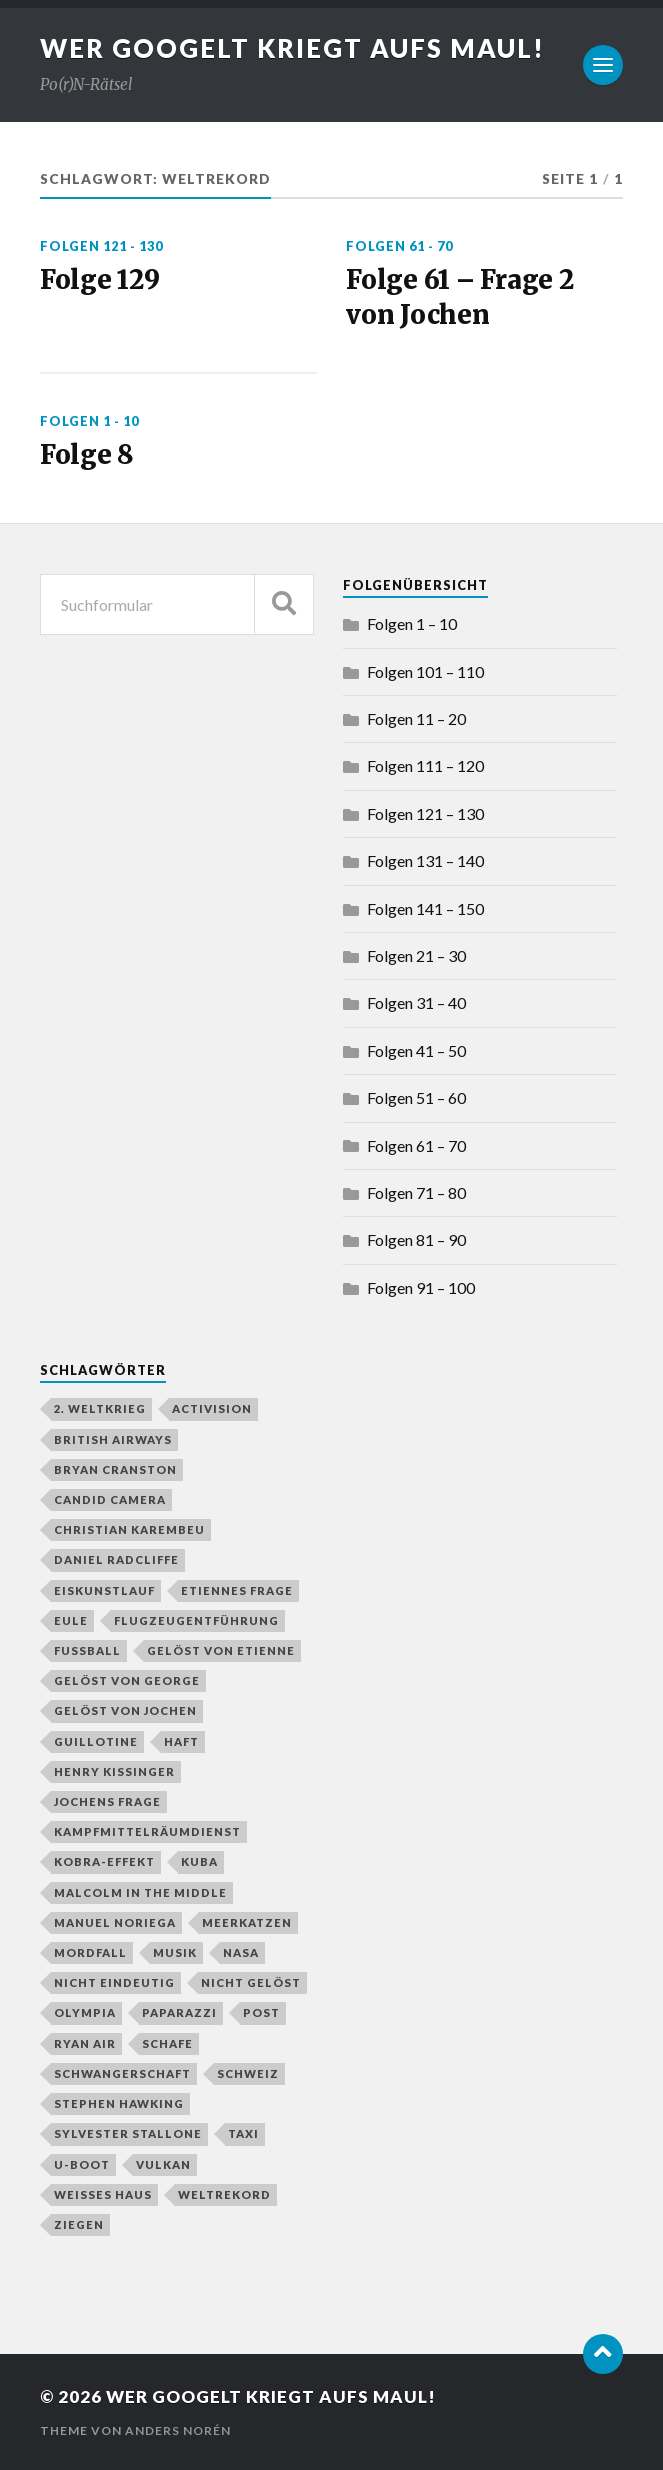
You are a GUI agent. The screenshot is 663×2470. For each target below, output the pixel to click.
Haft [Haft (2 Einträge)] (181, 1741)
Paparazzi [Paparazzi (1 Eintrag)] (179, 2012)
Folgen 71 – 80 (416, 1192)
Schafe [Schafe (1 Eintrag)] (167, 2043)
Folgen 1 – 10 (412, 623)
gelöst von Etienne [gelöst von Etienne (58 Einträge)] (221, 1650)
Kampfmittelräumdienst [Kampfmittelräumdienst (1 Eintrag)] (147, 1831)
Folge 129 (100, 280)
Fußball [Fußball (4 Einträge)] (87, 1650)
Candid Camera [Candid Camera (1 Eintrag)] (110, 1499)
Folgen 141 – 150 (425, 908)
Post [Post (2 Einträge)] (261, 2012)
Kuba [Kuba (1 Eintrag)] (199, 1861)
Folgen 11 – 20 (416, 718)
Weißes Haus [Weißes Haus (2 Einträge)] (103, 2194)
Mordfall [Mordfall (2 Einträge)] (90, 1952)
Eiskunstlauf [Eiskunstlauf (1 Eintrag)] (104, 1590)
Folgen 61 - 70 (399, 246)
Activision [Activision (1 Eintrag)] (212, 1408)
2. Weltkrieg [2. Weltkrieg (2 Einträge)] (100, 1408)
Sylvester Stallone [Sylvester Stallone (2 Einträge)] (128, 2133)
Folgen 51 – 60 (416, 1097)
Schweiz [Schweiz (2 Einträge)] (248, 2073)
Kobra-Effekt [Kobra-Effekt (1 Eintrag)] (104, 1861)
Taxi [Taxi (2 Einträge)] (243, 2133)
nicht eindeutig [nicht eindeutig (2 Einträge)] (114, 1982)
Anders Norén (178, 2430)
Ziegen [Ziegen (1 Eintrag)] (79, 2224)
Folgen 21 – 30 (416, 955)
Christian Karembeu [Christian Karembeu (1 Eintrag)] (129, 1529)
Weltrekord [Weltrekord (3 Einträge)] (224, 2194)
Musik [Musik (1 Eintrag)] (175, 1952)
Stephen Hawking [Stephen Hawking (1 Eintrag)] (119, 2103)
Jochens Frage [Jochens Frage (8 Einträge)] (107, 1801)
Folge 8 (87, 455)
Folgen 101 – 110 (425, 671)
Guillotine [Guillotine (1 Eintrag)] (96, 1741)
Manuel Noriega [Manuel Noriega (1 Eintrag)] (115, 1922)
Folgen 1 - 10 (89, 421)
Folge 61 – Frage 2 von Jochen (459, 297)
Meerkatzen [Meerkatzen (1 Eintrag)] (247, 1922)
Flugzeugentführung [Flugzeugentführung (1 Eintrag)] (196, 1620)
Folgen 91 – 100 (421, 1287)
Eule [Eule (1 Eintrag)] (71, 1620)
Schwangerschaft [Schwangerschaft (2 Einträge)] (122, 2073)
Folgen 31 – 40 (416, 1002)
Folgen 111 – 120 (425, 765)
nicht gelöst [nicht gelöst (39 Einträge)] (251, 1982)
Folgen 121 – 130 (425, 813)
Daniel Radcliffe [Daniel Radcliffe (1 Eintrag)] (116, 1559)
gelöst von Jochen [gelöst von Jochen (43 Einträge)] (125, 1710)
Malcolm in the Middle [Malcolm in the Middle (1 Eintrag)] (140, 1892)
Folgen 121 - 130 (101, 246)
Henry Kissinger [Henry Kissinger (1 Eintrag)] (114, 1771)
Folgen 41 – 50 (416, 1050)
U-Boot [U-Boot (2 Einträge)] (82, 2164)
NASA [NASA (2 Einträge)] (241, 1952)
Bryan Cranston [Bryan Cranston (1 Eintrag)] (115, 1469)
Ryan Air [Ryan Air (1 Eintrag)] (85, 2043)
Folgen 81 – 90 (416, 1239)
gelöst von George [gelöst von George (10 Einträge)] (127, 1680)
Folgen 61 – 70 (416, 1145)
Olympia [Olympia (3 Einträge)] (85, 2012)
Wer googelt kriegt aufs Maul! (292, 48)
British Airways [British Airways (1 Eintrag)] (113, 1439)
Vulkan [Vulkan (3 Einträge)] (163, 2164)
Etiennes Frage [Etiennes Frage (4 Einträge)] (237, 1590)
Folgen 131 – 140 (425, 860)
